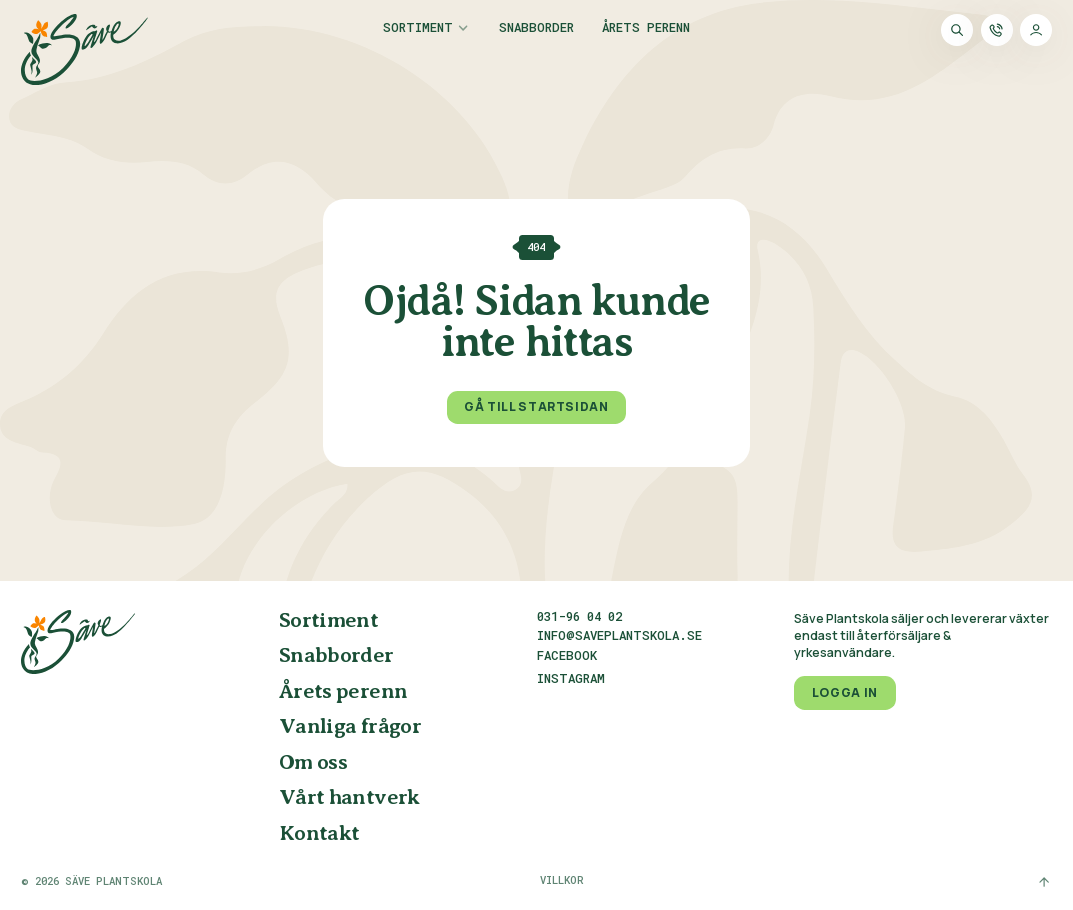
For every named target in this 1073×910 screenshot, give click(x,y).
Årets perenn (646, 28)
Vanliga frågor (350, 727)
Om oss (313, 763)
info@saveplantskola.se (619, 635)
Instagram (571, 679)
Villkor (562, 880)
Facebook (567, 656)
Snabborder (536, 28)
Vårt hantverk (349, 798)
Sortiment (418, 28)
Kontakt (319, 834)
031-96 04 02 (579, 616)
